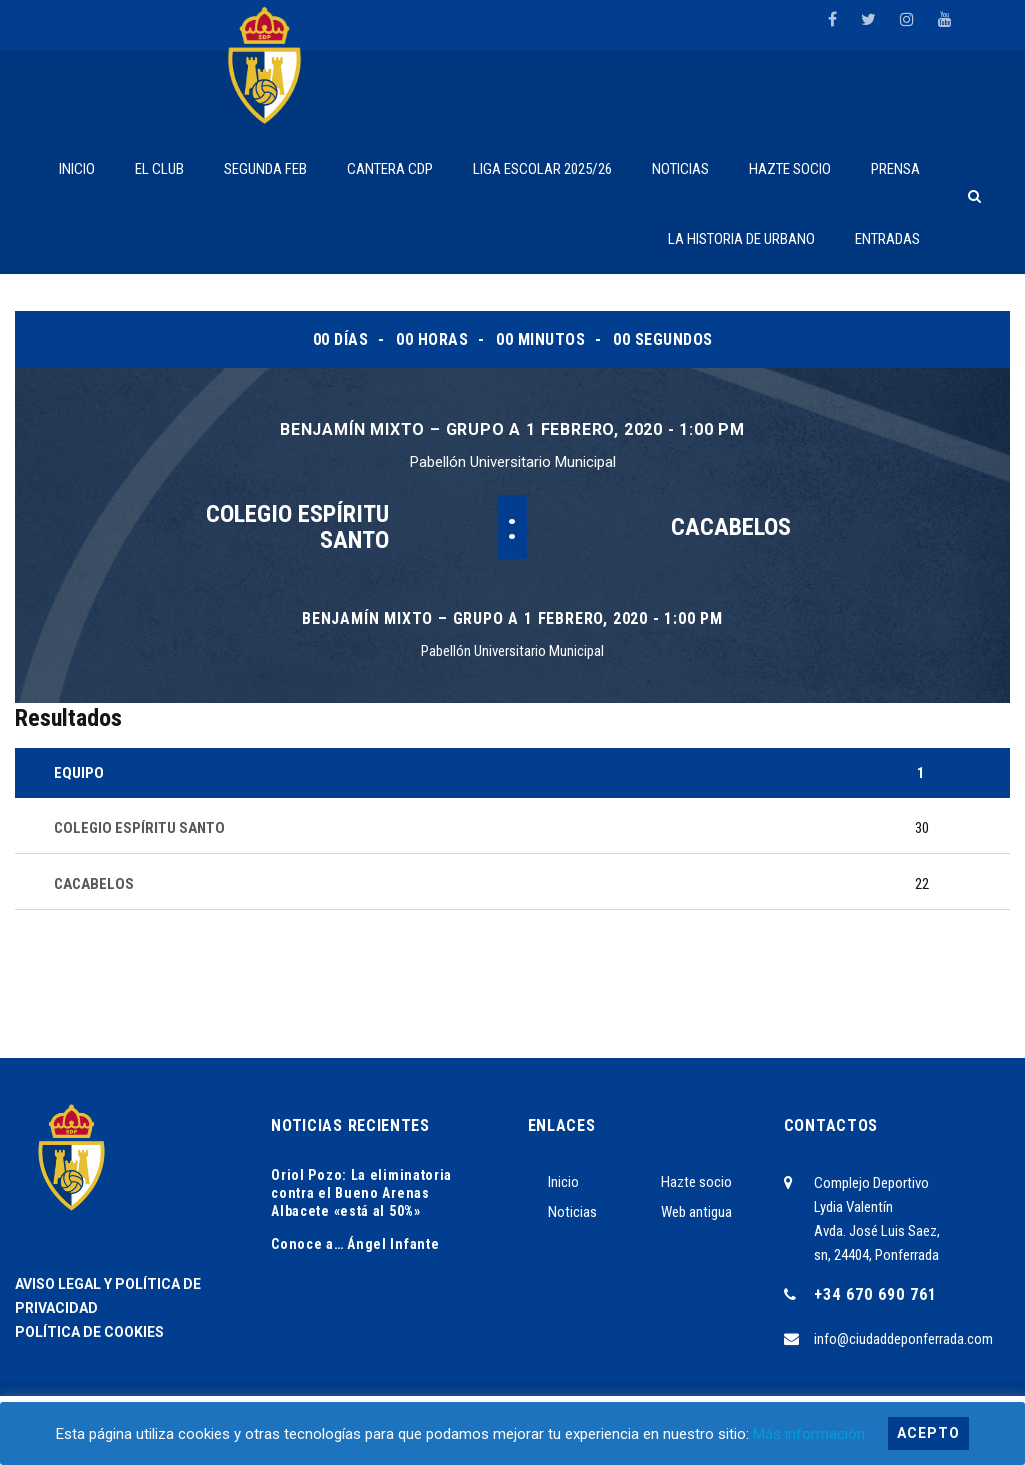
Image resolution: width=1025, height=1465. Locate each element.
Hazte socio (696, 1182)
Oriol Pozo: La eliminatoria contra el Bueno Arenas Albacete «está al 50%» (361, 1193)
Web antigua (696, 1212)
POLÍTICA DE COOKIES (89, 1332)
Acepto (928, 1433)
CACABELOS (731, 527)
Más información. (810, 1434)
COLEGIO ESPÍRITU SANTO (297, 527)
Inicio (563, 1182)
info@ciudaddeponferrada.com (903, 1339)
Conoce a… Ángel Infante (355, 1244)
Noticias (572, 1212)
